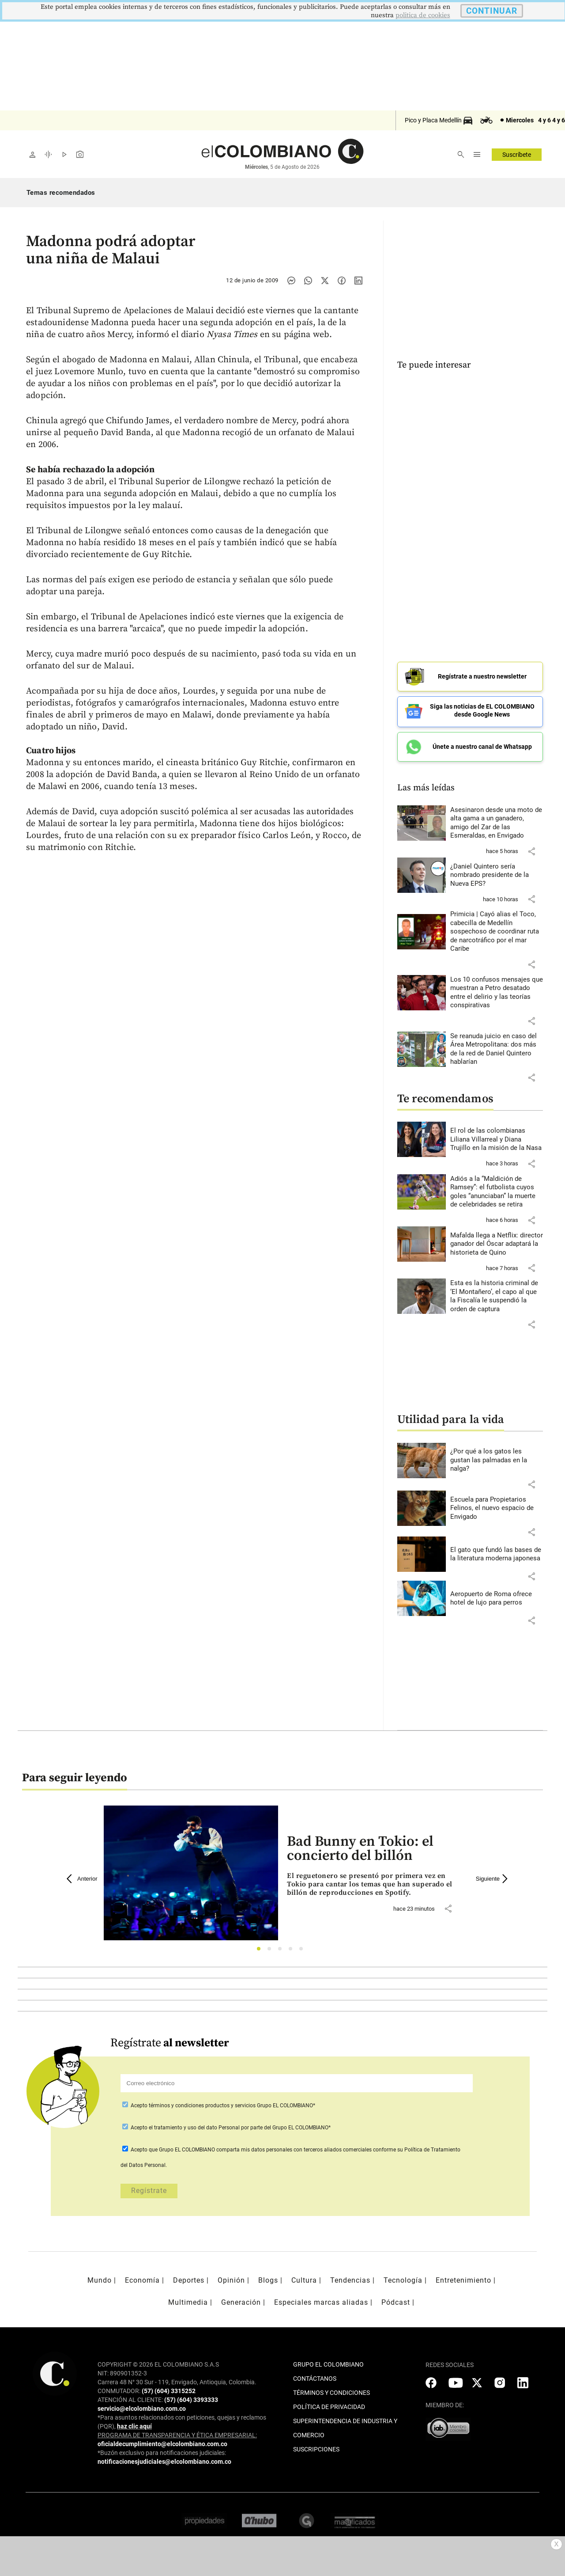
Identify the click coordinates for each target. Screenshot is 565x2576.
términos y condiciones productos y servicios (203, 2102)
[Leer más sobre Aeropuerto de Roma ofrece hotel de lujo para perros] (496, 1595)
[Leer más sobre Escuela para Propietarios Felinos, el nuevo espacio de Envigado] (496, 1505)
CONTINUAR (491, 11)
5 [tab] (303, 1948)
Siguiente (493, 1876)
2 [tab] (271, 1948)
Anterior (82, 1876)
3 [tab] (282, 1948)
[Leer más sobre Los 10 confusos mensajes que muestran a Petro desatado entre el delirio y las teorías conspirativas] (496, 989)
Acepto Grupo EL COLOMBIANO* (222, 2102)
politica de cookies (423, 15)
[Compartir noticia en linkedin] (358, 281)
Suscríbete (516, 154)
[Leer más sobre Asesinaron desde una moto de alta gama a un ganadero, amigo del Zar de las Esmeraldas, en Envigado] (496, 820)
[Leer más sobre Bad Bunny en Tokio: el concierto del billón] (374, 1881)
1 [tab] (261, 1948)
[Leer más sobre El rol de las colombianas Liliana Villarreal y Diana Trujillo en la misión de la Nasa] (496, 1136)
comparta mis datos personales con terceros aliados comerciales (294, 2147)
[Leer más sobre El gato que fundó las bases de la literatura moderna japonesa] (496, 1551)
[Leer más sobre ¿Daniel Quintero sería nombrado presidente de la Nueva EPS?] (496, 872)
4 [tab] (292, 1948)
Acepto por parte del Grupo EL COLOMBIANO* (230, 2124)
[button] (531, 848)
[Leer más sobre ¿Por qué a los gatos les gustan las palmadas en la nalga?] (496, 1457)
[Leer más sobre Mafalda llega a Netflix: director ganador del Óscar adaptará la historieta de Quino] (496, 1241)
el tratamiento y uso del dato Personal (193, 2124)
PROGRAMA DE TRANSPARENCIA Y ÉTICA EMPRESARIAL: (177, 2432)
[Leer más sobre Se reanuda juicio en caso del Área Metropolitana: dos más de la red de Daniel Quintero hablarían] (496, 1046)
